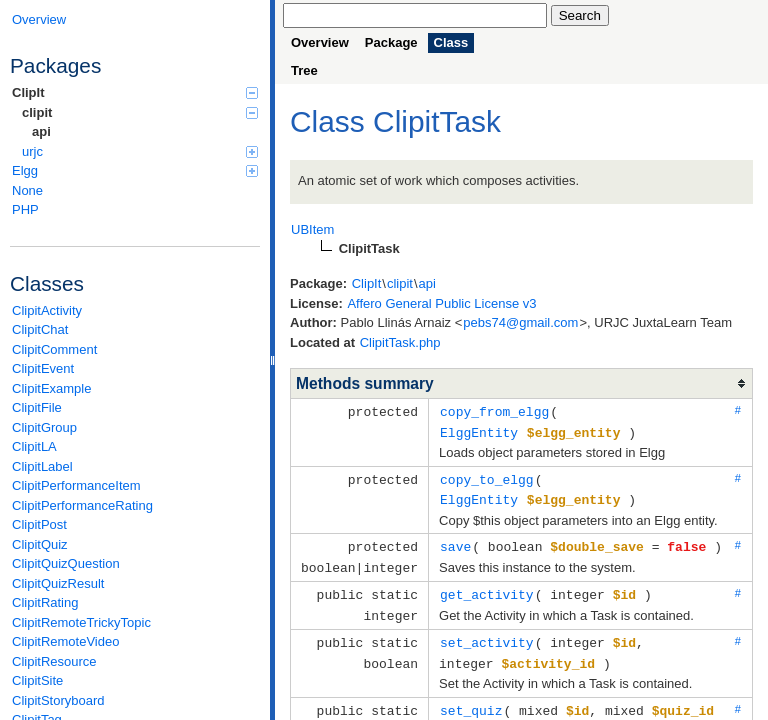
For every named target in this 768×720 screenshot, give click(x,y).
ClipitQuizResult (58, 583)
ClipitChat (40, 329)
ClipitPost (39, 524)
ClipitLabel (42, 466)
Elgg (135, 170)
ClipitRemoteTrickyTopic (81, 622)
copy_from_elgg (494, 411)
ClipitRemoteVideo (65, 641)
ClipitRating (45, 602)
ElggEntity (479, 431)
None (27, 190)
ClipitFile (37, 407)
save (455, 542)
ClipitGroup (44, 427)
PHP (25, 209)
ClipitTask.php (400, 342)
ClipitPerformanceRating (82, 505)
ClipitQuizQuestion (66, 563)
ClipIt (135, 92)
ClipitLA (34, 446)
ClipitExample (51, 388)
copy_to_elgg (487, 477)
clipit (140, 112)
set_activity (487, 634)
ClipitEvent (43, 368)
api (41, 131)
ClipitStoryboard (58, 700)
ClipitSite (37, 680)
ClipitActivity (47, 310)
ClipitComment (54, 349)
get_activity (487, 588)
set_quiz (471, 700)
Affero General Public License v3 (441, 303)
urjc (140, 151)
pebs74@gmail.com (520, 322)
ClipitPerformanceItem (76, 485)
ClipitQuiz (40, 544)
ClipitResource (54, 661)
